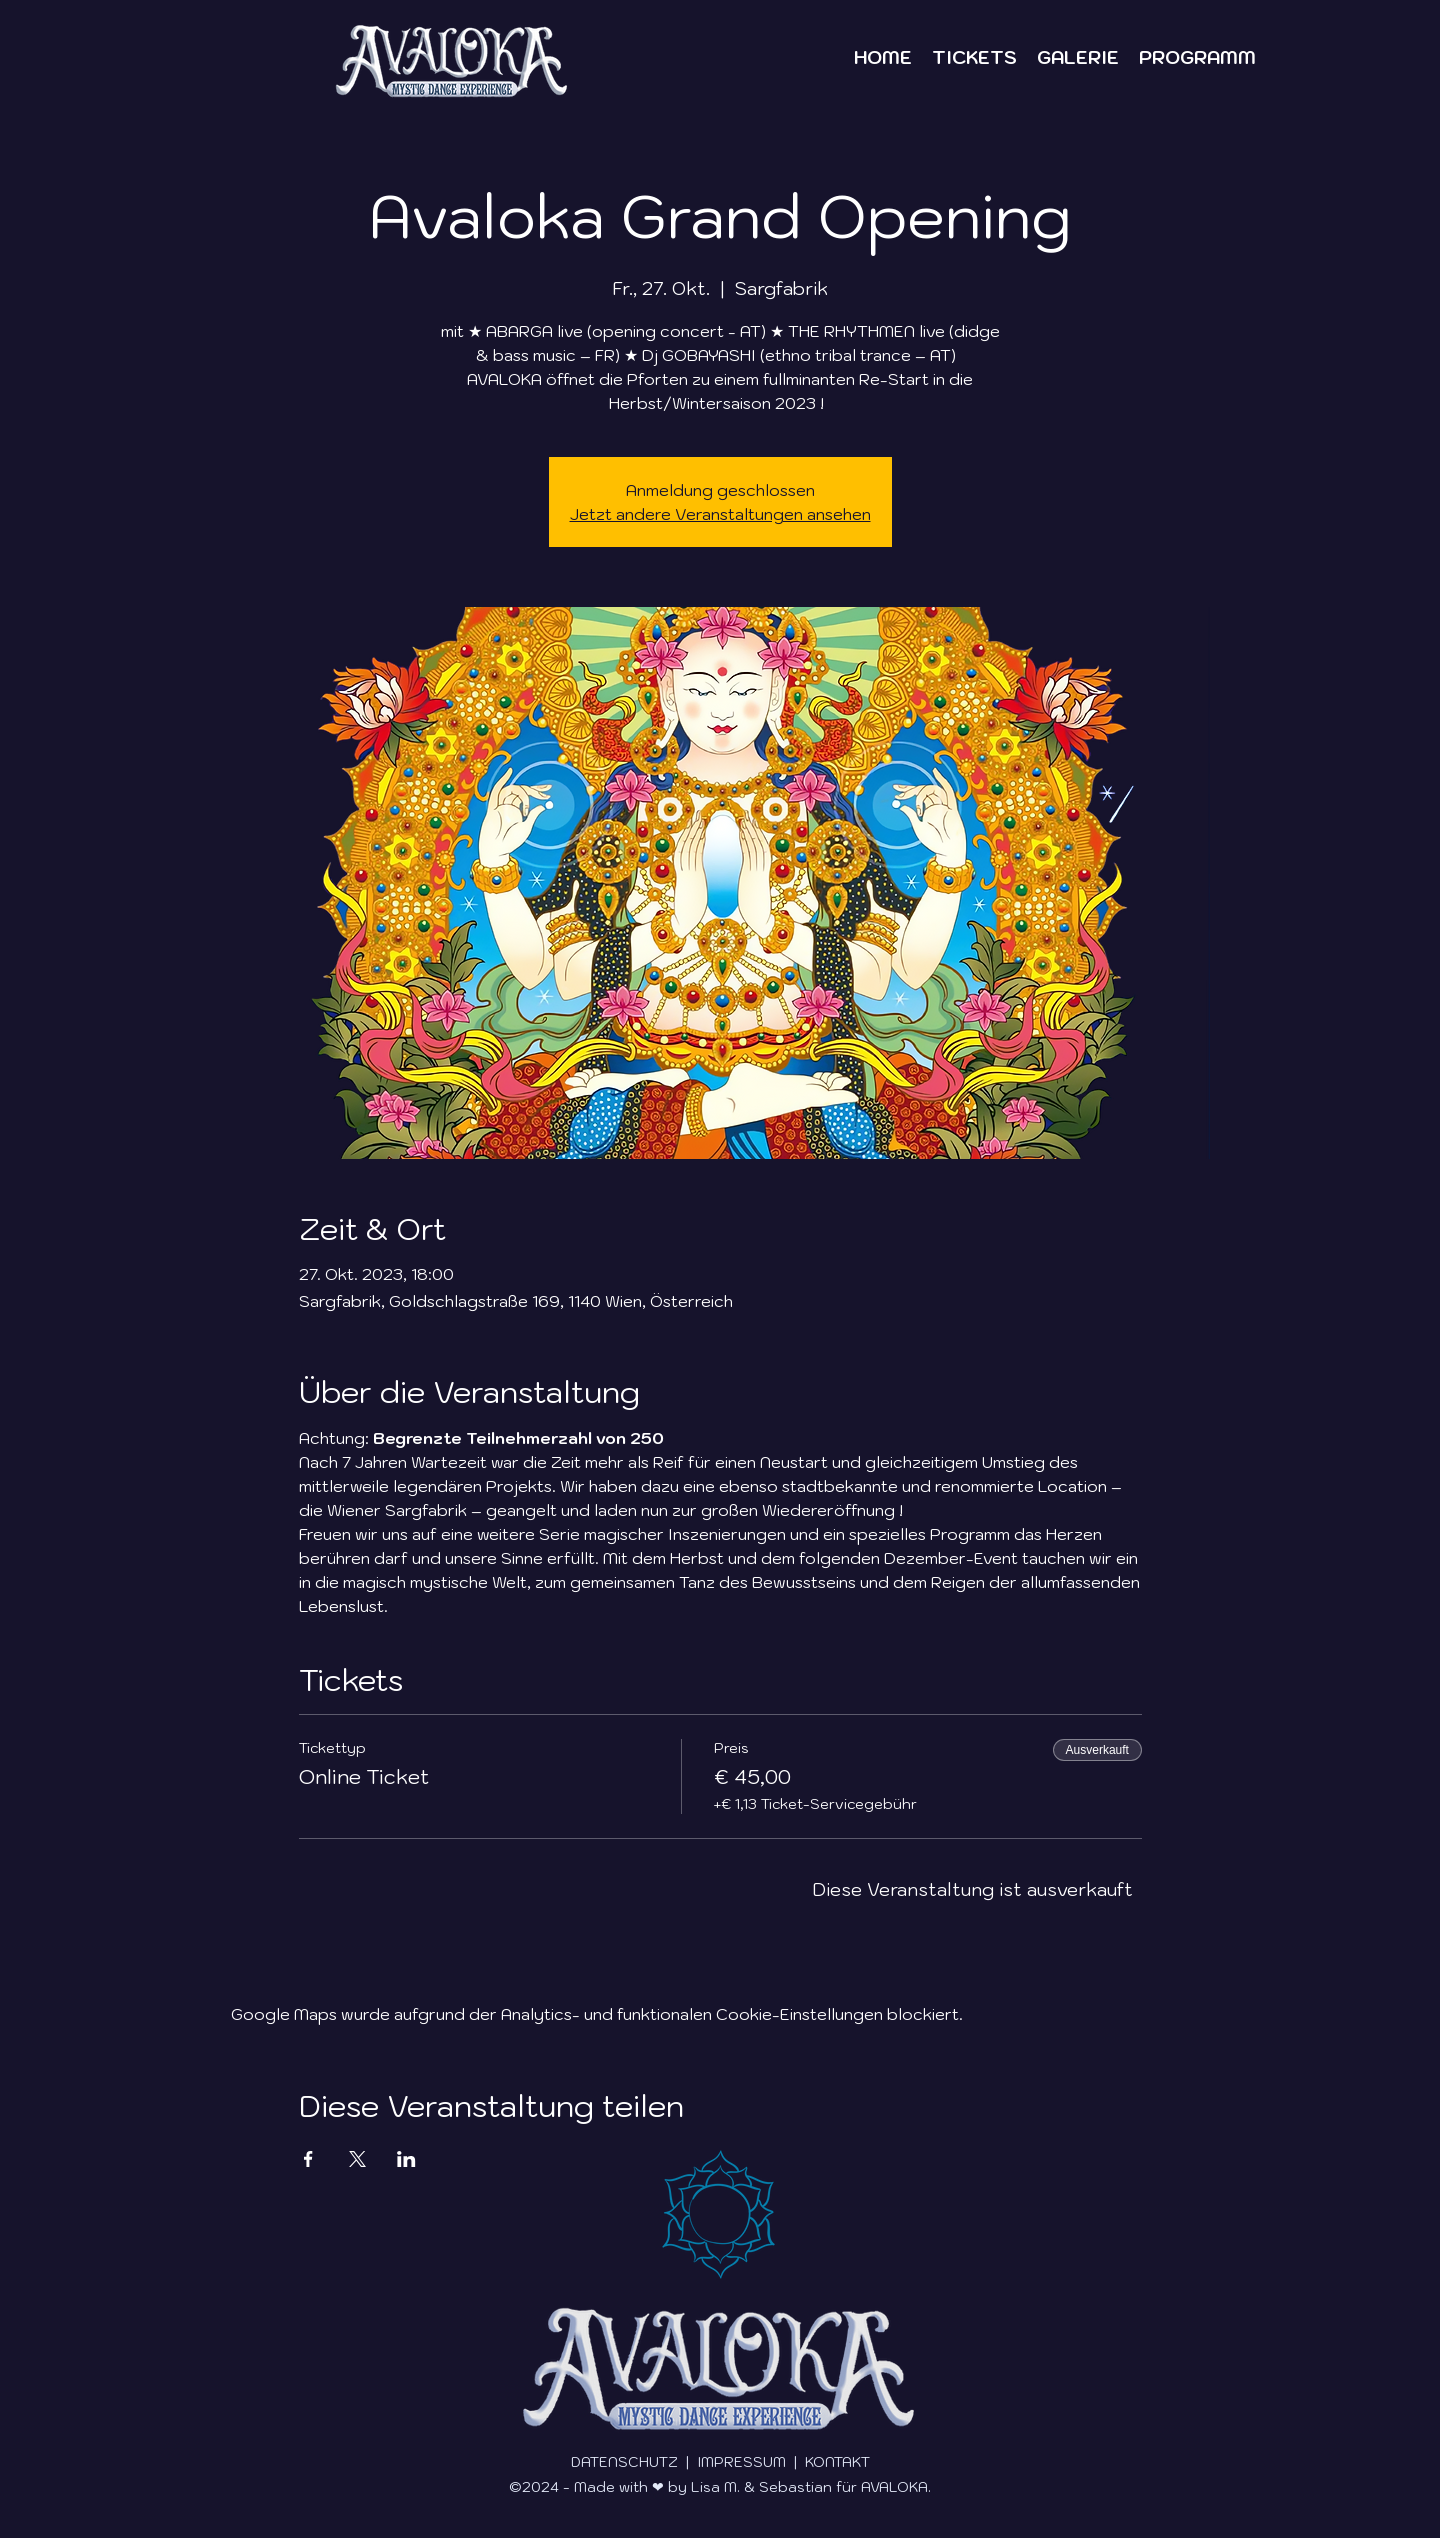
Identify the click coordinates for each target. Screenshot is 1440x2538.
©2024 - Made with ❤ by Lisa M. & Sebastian (670, 2487)
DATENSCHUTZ (626, 2462)
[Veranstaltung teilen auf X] (357, 2159)
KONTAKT (837, 2462)
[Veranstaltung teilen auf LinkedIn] (406, 2159)
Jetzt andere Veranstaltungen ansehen (720, 514)
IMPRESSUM (743, 2462)
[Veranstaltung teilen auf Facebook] (308, 2159)
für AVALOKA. (881, 2487)
